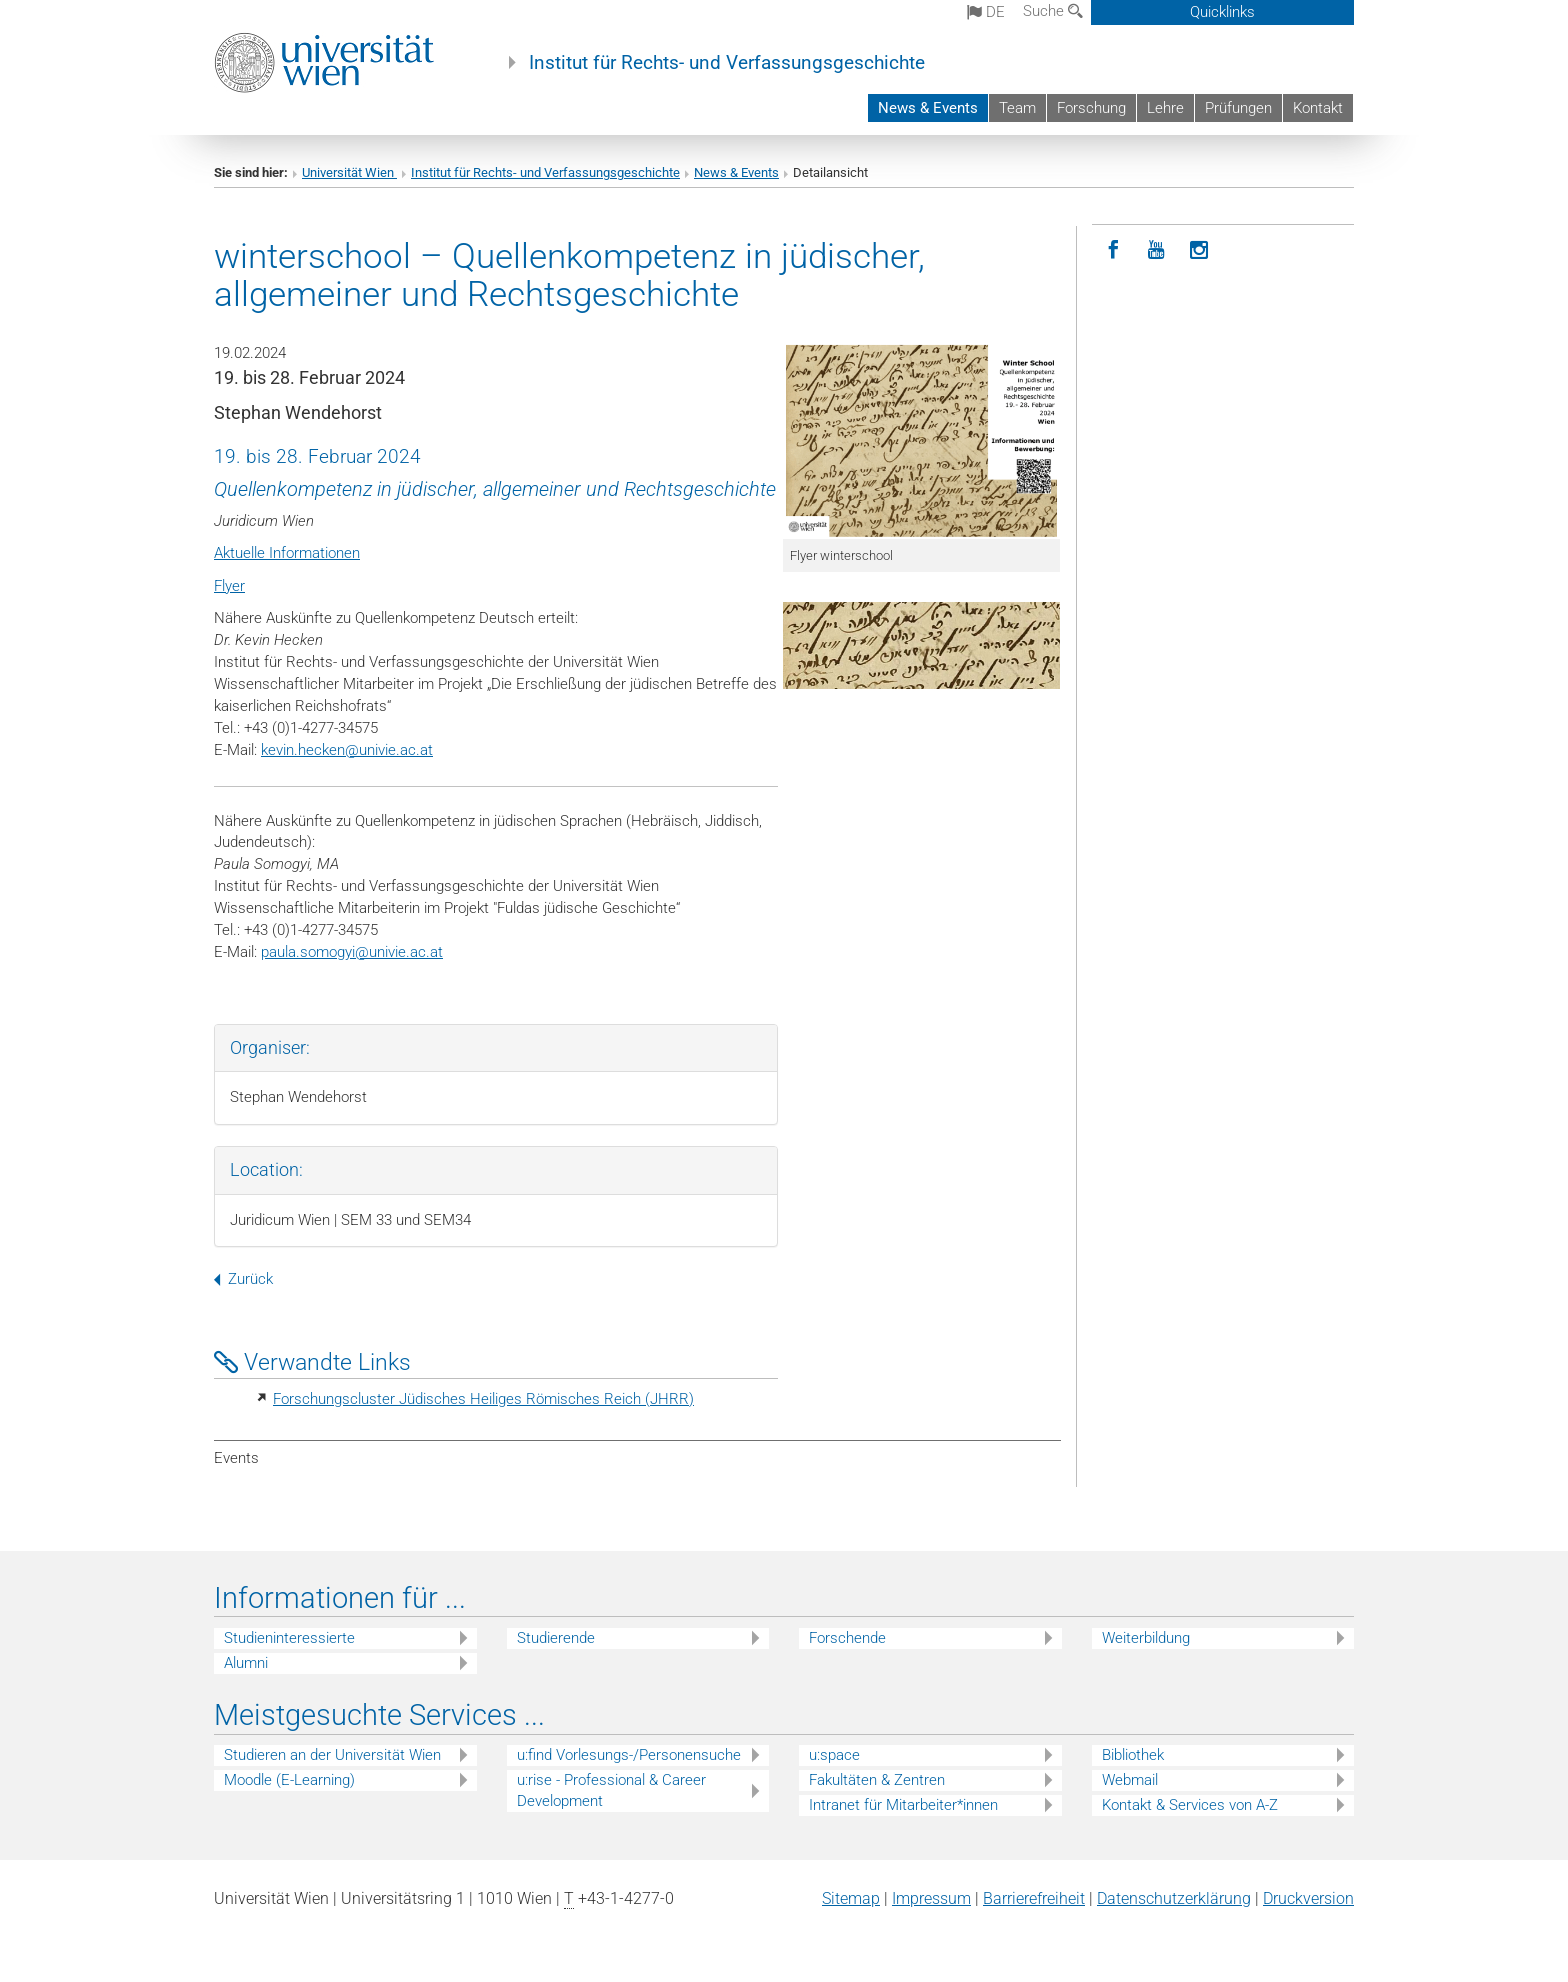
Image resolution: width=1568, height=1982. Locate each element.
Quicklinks (1222, 12)
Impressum (931, 1898)
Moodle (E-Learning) (289, 1780)
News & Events (928, 108)
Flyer (229, 586)
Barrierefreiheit (1034, 1898)
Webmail (1130, 1780)
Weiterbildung (1146, 1638)
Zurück (243, 1279)
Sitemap (851, 1898)
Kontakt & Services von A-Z (1190, 1805)
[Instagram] (1199, 250)
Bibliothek (1133, 1755)
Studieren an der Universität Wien (332, 1755)
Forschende (847, 1638)
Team (1017, 108)
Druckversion (1308, 1898)
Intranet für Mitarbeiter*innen (903, 1805)
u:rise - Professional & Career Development (611, 1790)
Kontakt (1318, 108)
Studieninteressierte (289, 1638)
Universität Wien (349, 172)
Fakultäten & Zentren (877, 1780)
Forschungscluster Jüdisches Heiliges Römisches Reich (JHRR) (483, 1399)
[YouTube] (1156, 250)
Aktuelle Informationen (287, 553)
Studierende (556, 1638)
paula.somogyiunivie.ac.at (352, 952)
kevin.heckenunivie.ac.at (347, 750)
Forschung (1091, 108)
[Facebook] (1113, 250)
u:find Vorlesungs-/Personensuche (629, 1755)
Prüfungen (1238, 108)
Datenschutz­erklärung (1174, 1898)
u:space (834, 1755)
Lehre (1165, 108)
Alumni (246, 1663)
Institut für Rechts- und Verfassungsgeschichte (727, 63)
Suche (1053, 11)
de (986, 12)
